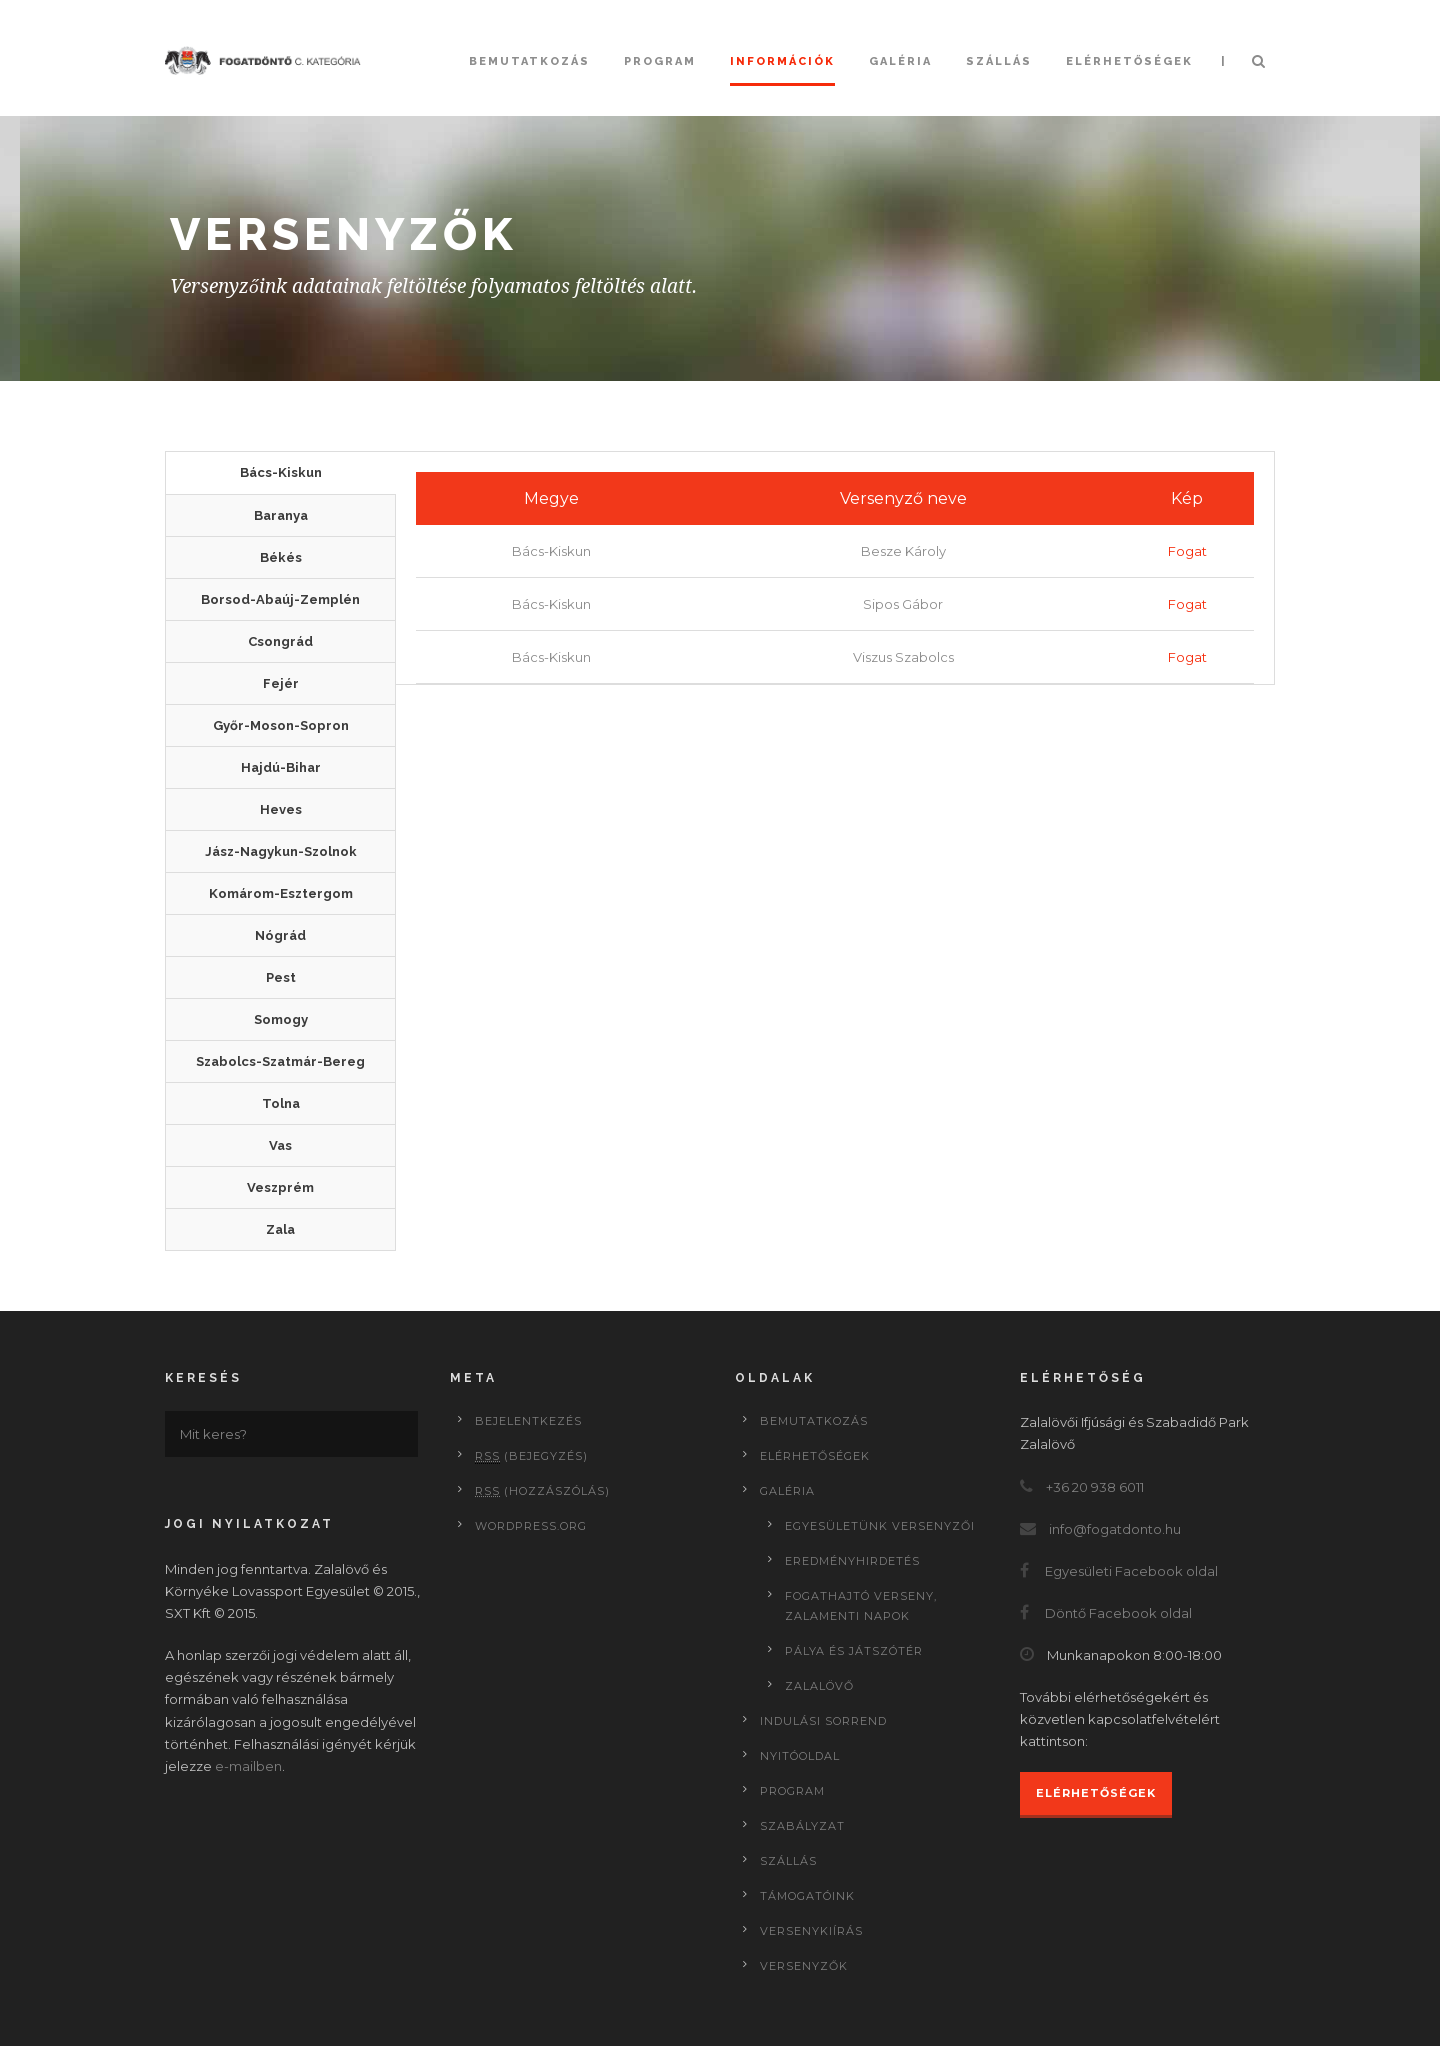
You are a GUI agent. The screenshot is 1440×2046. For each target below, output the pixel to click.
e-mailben (248, 1766)
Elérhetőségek (1129, 61)
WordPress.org (531, 1526)
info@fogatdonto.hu (1115, 1529)
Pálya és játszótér (854, 1651)
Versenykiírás (811, 1931)
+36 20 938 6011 (1095, 1487)
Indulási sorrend (823, 1721)
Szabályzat (802, 1826)
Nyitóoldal (800, 1756)
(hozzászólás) (542, 1491)
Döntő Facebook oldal (1118, 1613)
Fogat (1187, 551)
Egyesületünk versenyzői (880, 1526)
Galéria (900, 61)
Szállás (999, 61)
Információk (782, 61)
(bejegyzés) (531, 1456)
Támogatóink (807, 1896)
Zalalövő (819, 1686)
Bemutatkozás (529, 61)
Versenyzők (804, 1966)
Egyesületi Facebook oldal (1131, 1571)
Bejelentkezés (528, 1421)
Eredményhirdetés (852, 1561)
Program (660, 61)
